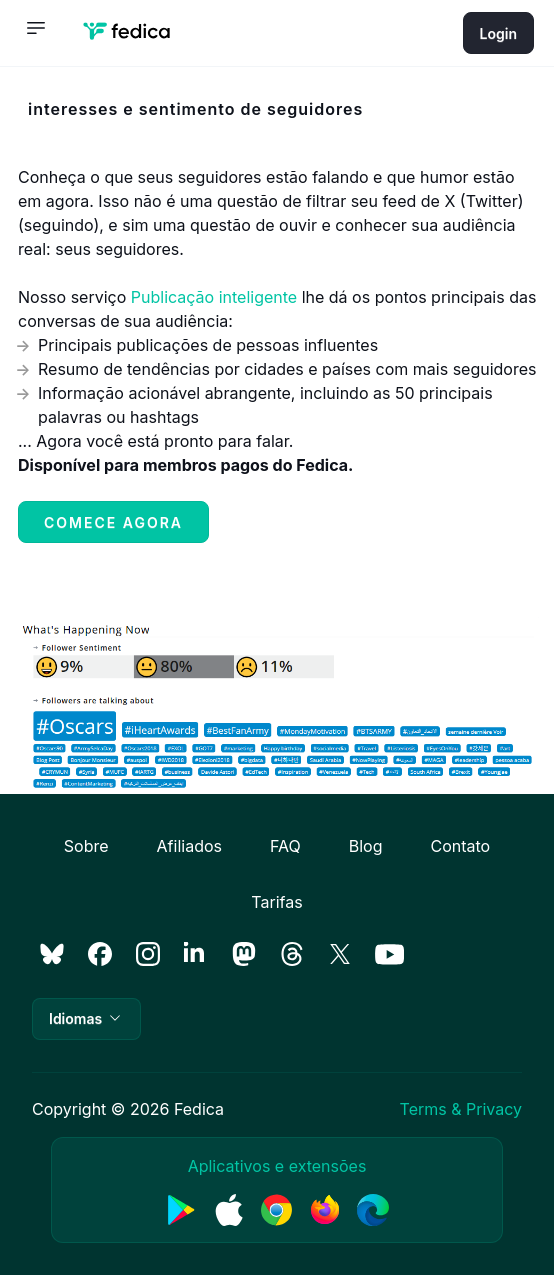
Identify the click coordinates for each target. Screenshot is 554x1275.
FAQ (285, 846)
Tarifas (276, 902)
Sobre (86, 846)
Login (498, 33)
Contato (460, 846)
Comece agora (113, 522)
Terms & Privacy (461, 1109)
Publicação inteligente (214, 297)
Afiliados (189, 846)
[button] (86, 1019)
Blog (366, 846)
